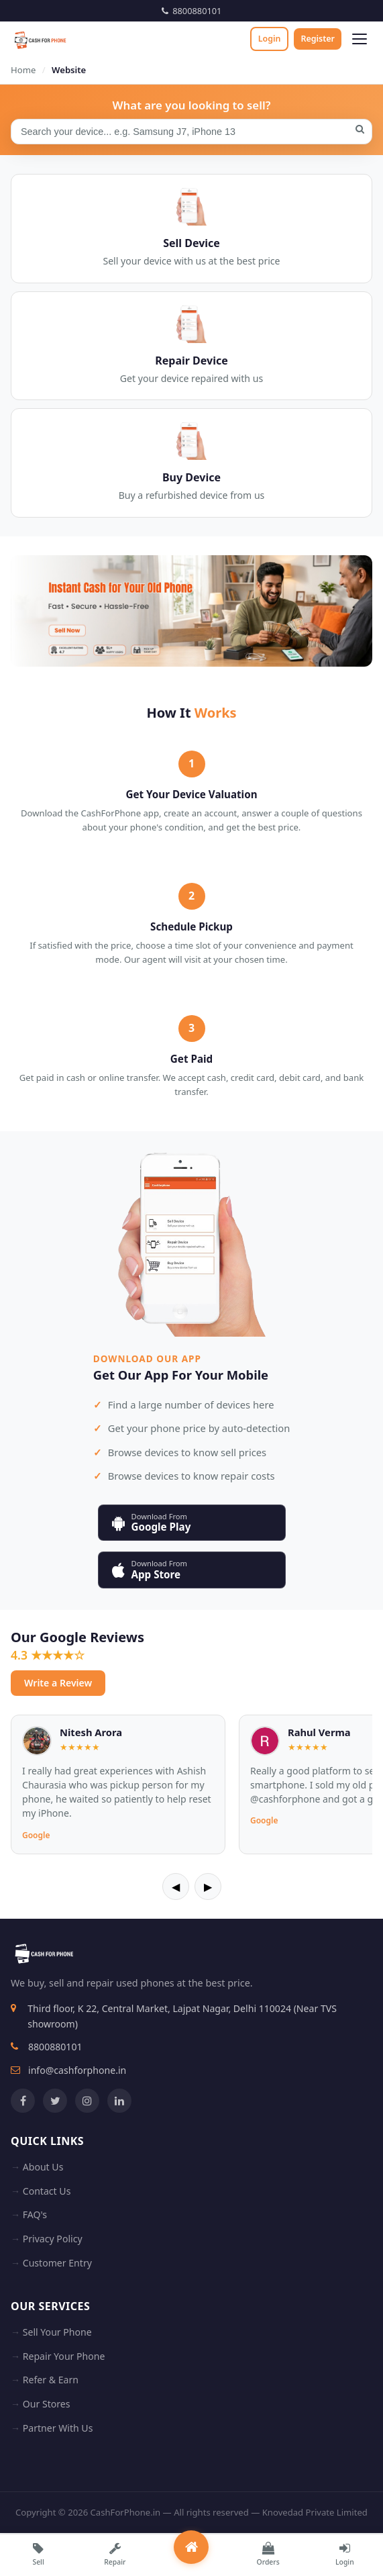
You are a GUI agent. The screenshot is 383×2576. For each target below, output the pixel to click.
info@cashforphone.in (77, 2070)
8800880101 (192, 11)
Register (317, 38)
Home (23, 70)
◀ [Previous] (176, 1887)
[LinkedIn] (119, 2101)
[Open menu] (359, 39)
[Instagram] (87, 2101)
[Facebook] (23, 2101)
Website (69, 70)
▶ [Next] (208, 1887)
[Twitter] (55, 2101)
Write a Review (58, 1682)
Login (269, 38)
